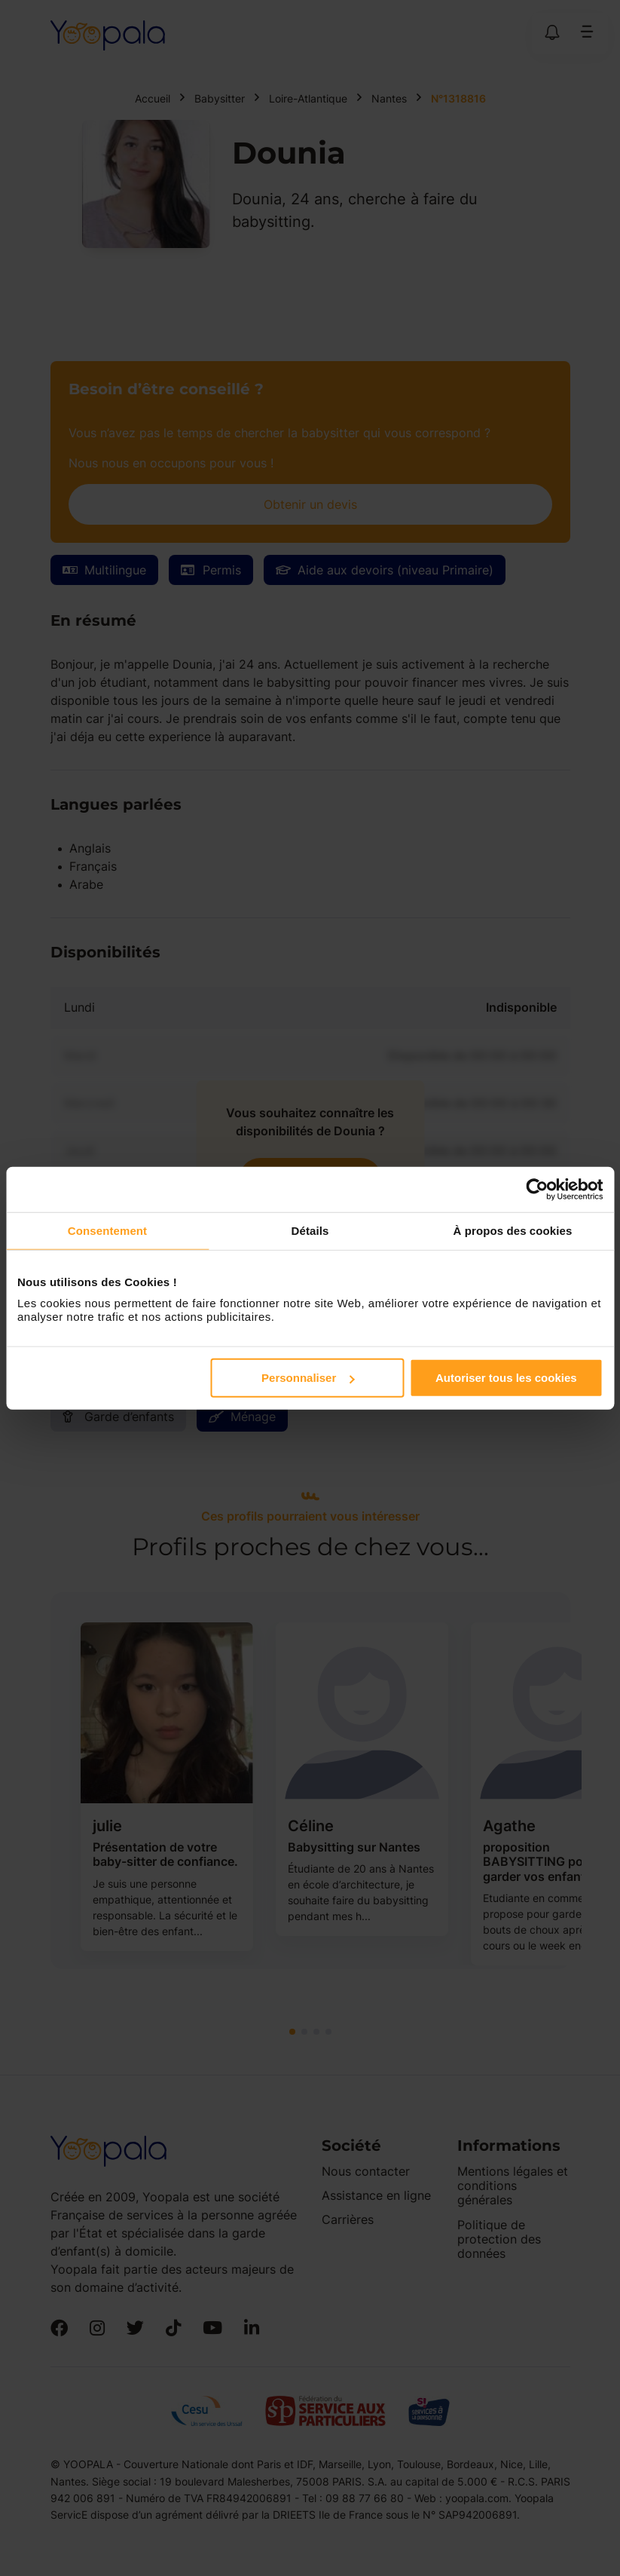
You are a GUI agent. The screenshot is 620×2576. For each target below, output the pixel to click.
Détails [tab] (310, 1230)
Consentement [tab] (107, 1230)
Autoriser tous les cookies (506, 1377)
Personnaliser (307, 1377)
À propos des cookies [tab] (513, 1230)
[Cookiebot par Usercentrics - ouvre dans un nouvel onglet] (537, 1189)
